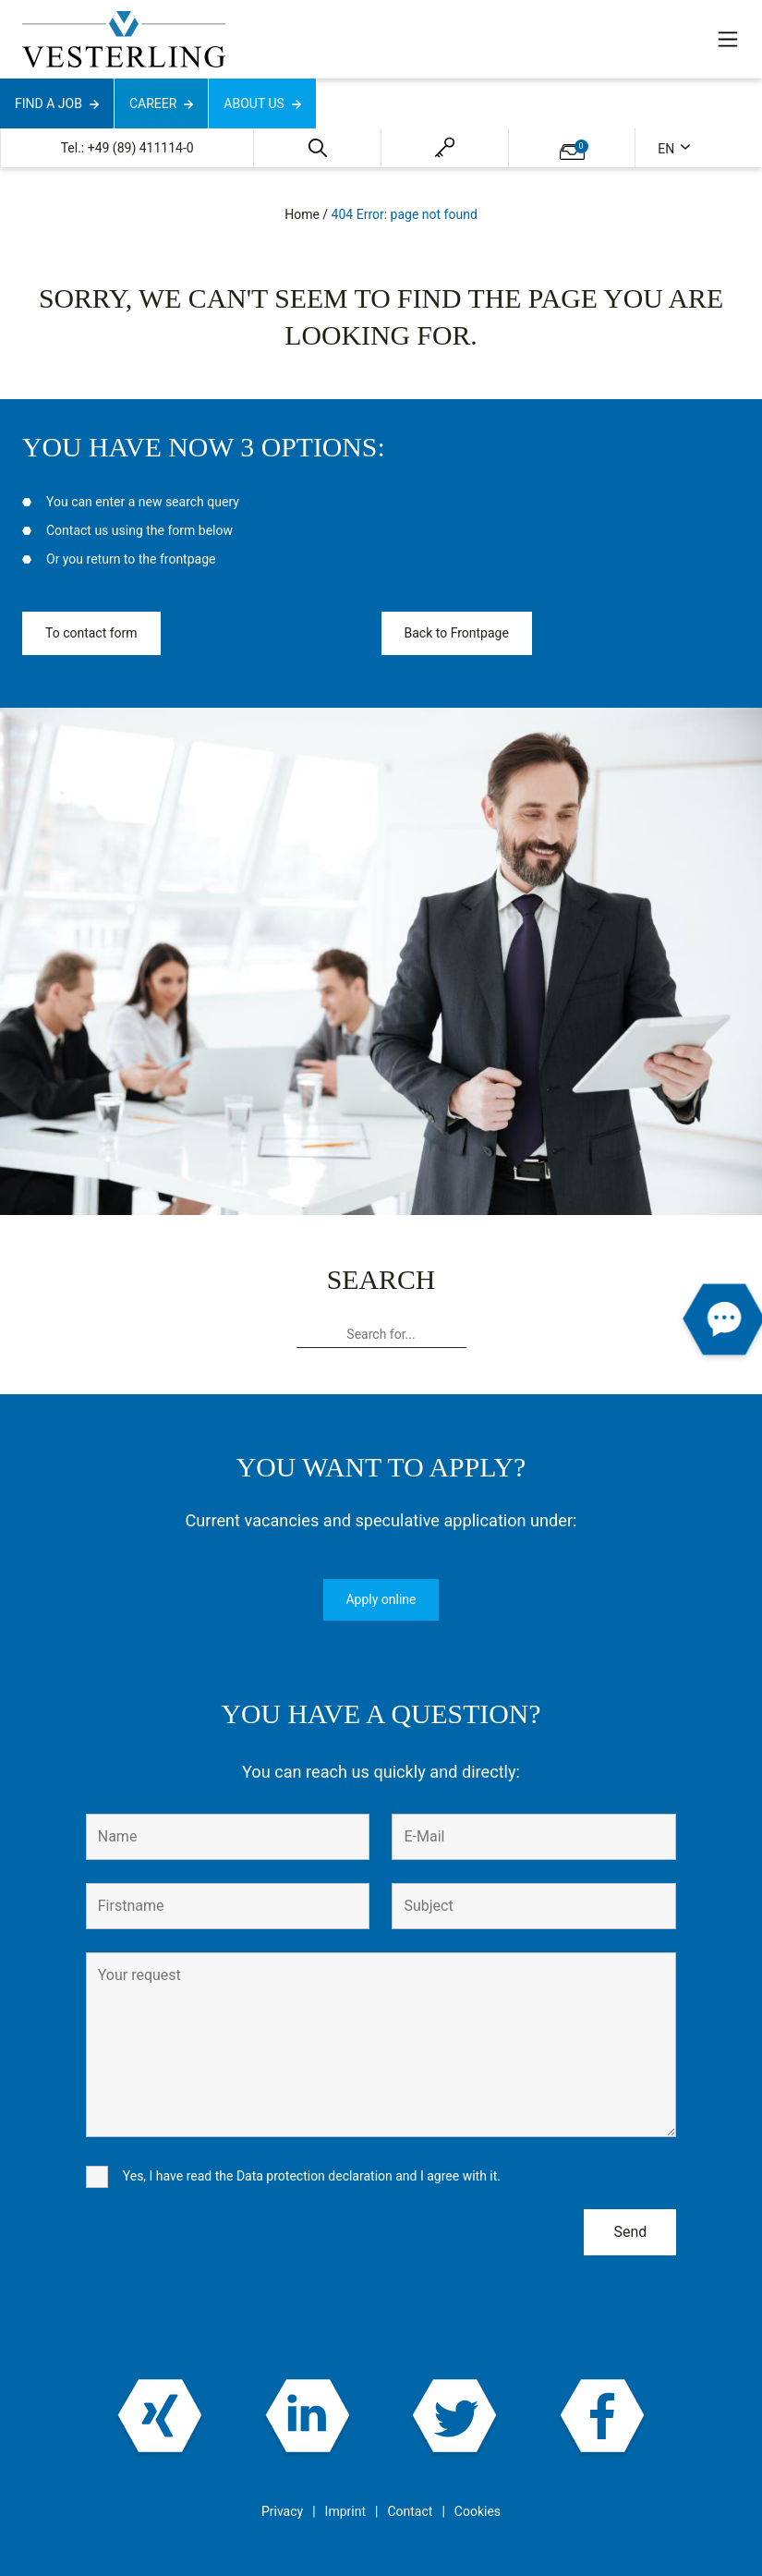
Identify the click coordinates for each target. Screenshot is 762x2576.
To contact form (91, 633)
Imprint (345, 2511)
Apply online (380, 1599)
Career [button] (152, 103)
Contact (409, 2511)
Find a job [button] (48, 103)
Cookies (477, 2511)
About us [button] (254, 103)
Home (302, 214)
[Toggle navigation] (728, 39)
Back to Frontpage (457, 633)
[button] (317, 148)
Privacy (282, 2511)
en (667, 148)
